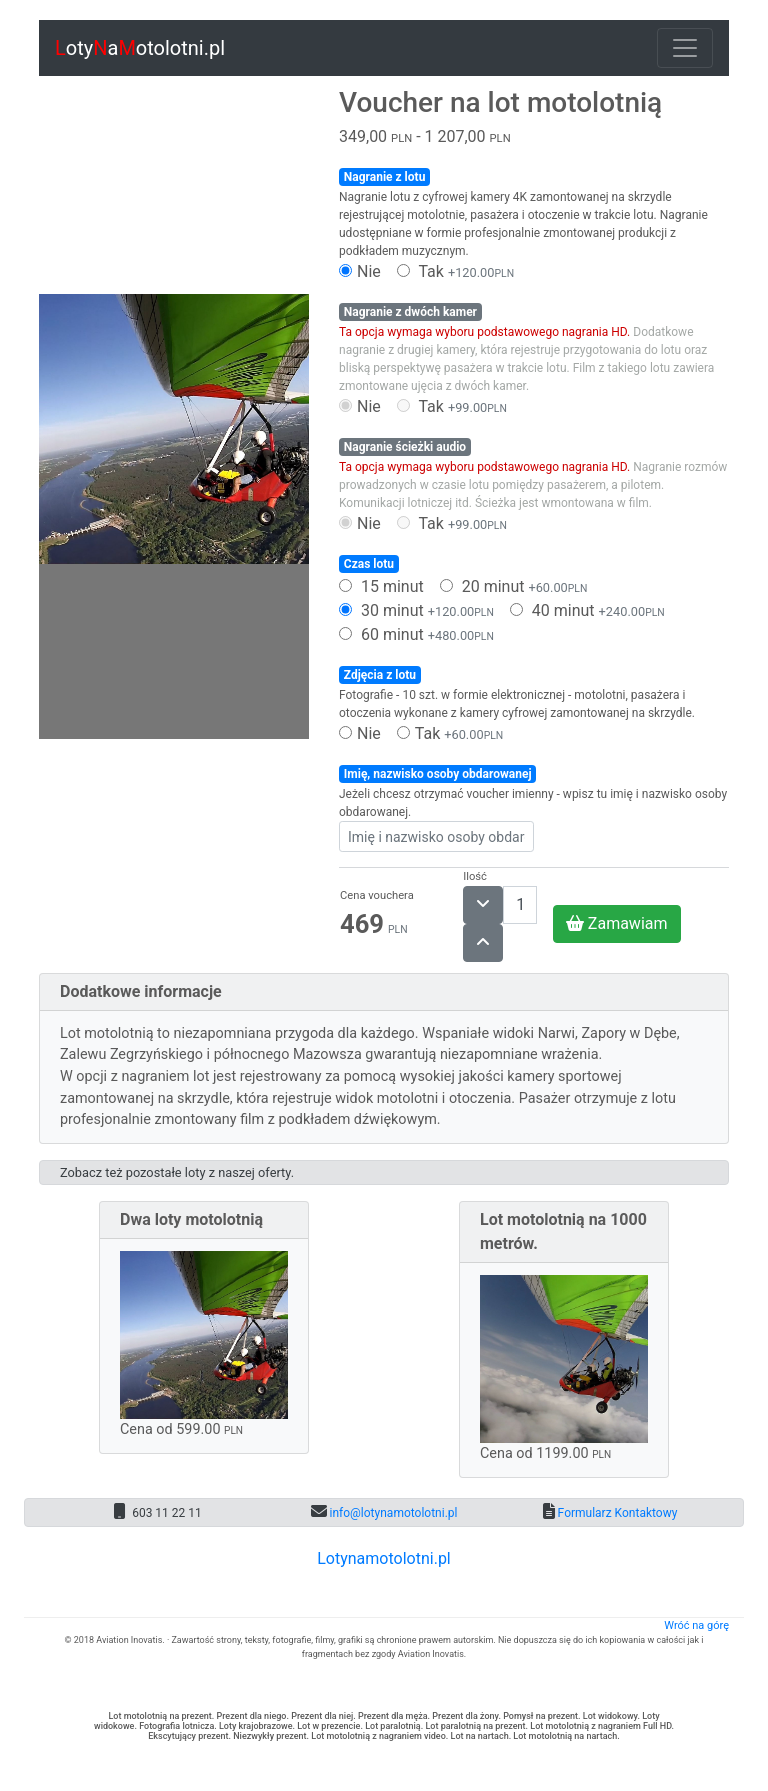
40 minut (587, 610)
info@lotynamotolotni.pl (392, 1513)
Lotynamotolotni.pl (384, 1558)
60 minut (416, 634)
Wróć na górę (696, 1625)
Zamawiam (617, 923)
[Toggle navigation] (685, 48)
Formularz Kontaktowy (616, 1513)
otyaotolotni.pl (140, 48)
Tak (455, 271)
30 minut (416, 610)
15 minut (381, 586)
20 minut (514, 586)
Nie (360, 271)
